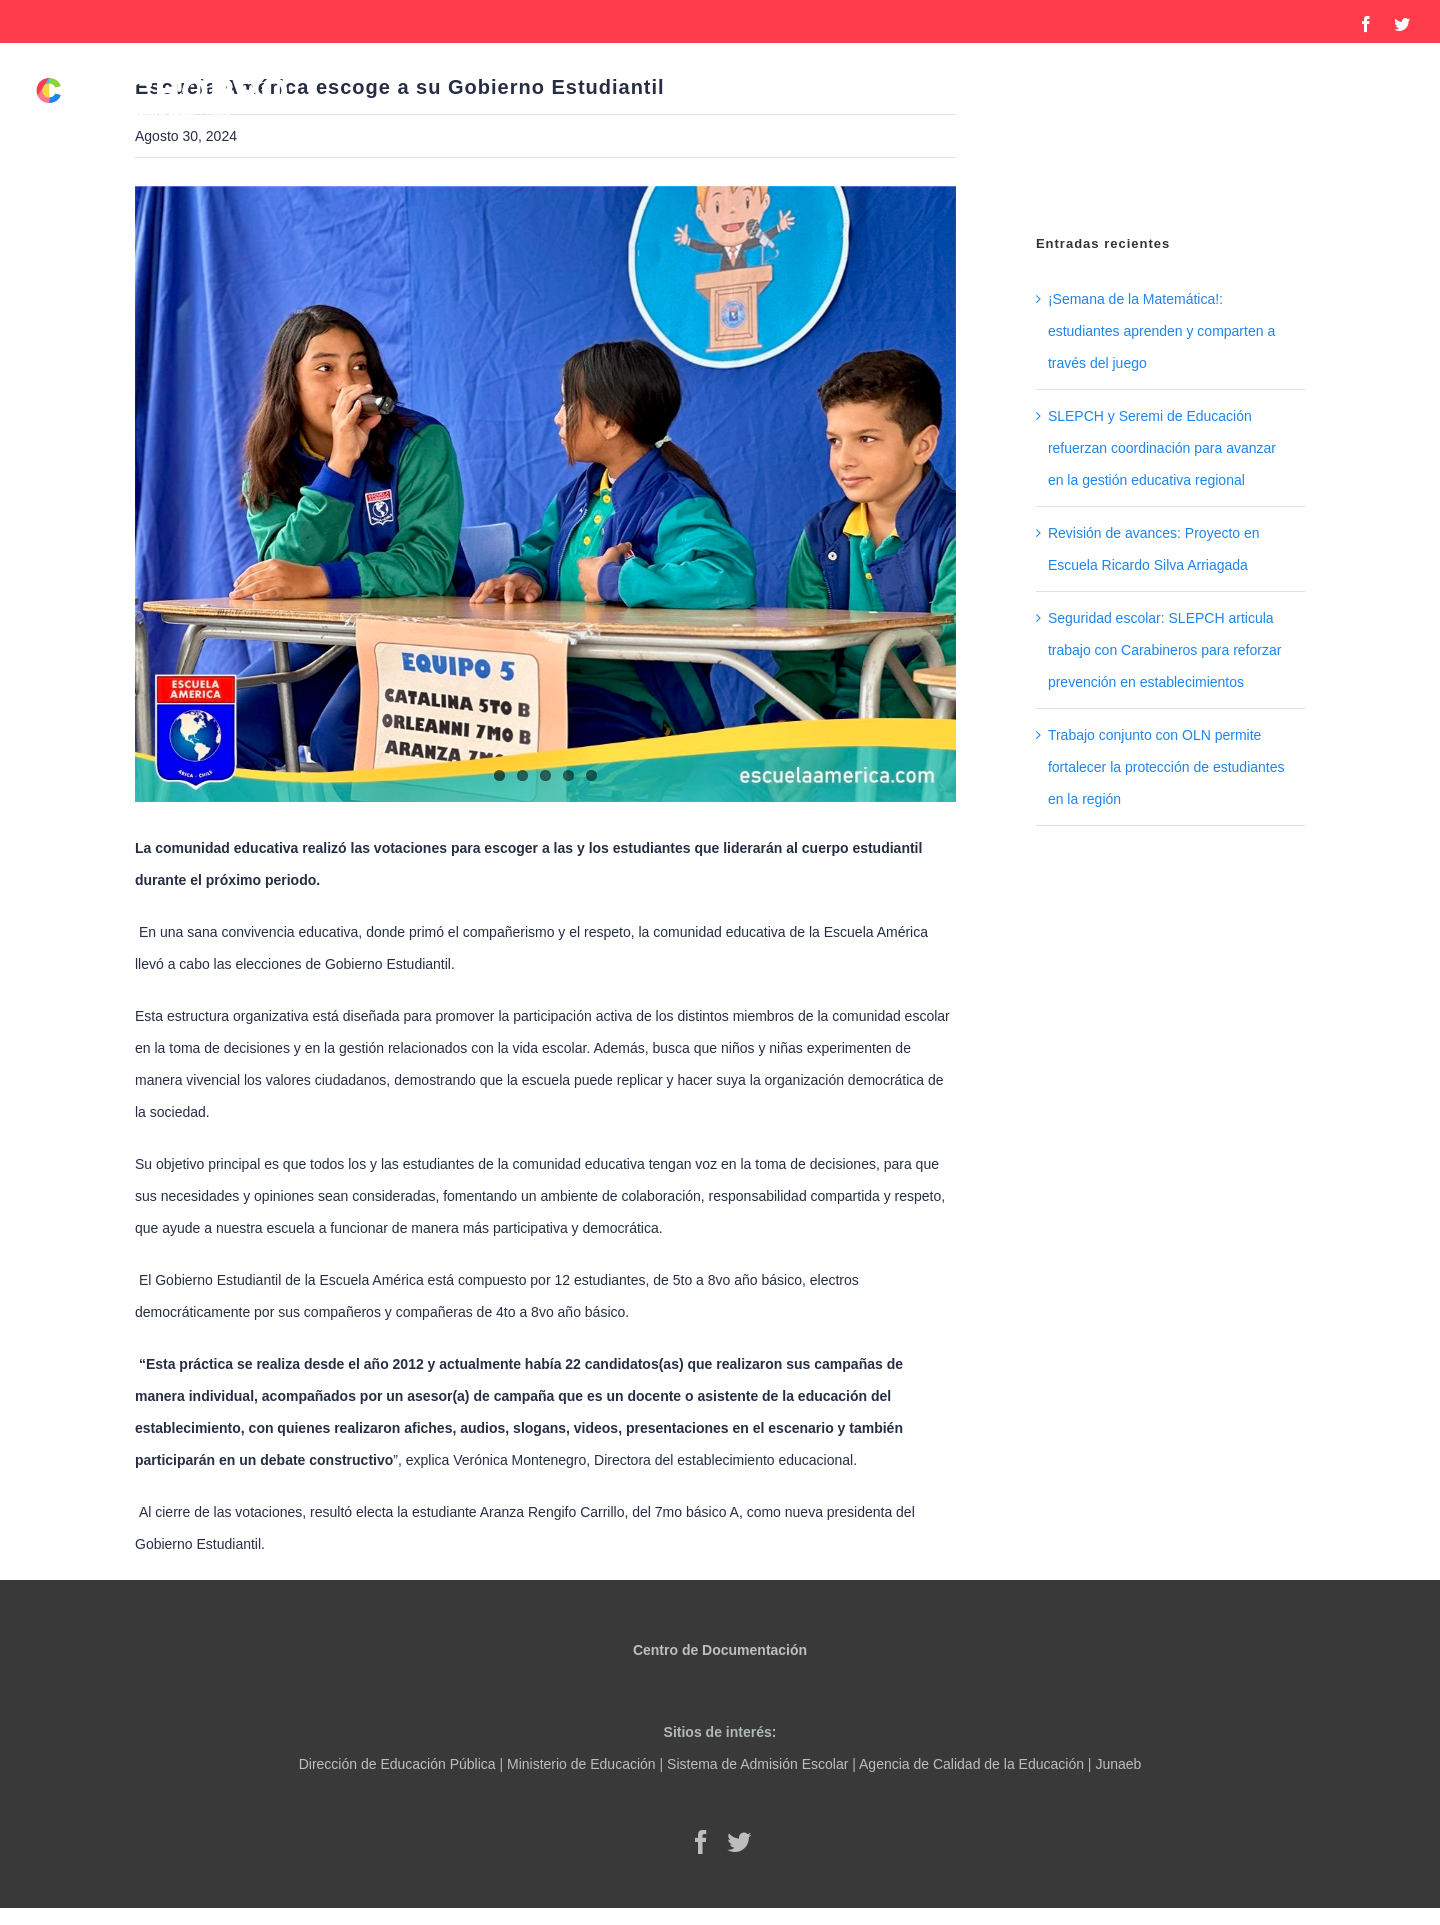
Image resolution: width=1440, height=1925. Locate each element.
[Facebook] (701, 1842)
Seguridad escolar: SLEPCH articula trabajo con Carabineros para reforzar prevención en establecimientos (1164, 650)
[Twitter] (739, 1842)
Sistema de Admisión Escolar (757, 1764)
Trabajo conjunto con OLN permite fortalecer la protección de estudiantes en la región (1166, 767)
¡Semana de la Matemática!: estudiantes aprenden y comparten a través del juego (1161, 331)
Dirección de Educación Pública (397, 1764)
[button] (1376, 177)
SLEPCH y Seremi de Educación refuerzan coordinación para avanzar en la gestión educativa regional (1162, 448)
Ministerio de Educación (581, 1764)
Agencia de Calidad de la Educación (971, 1764)
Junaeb (1118, 1764)
